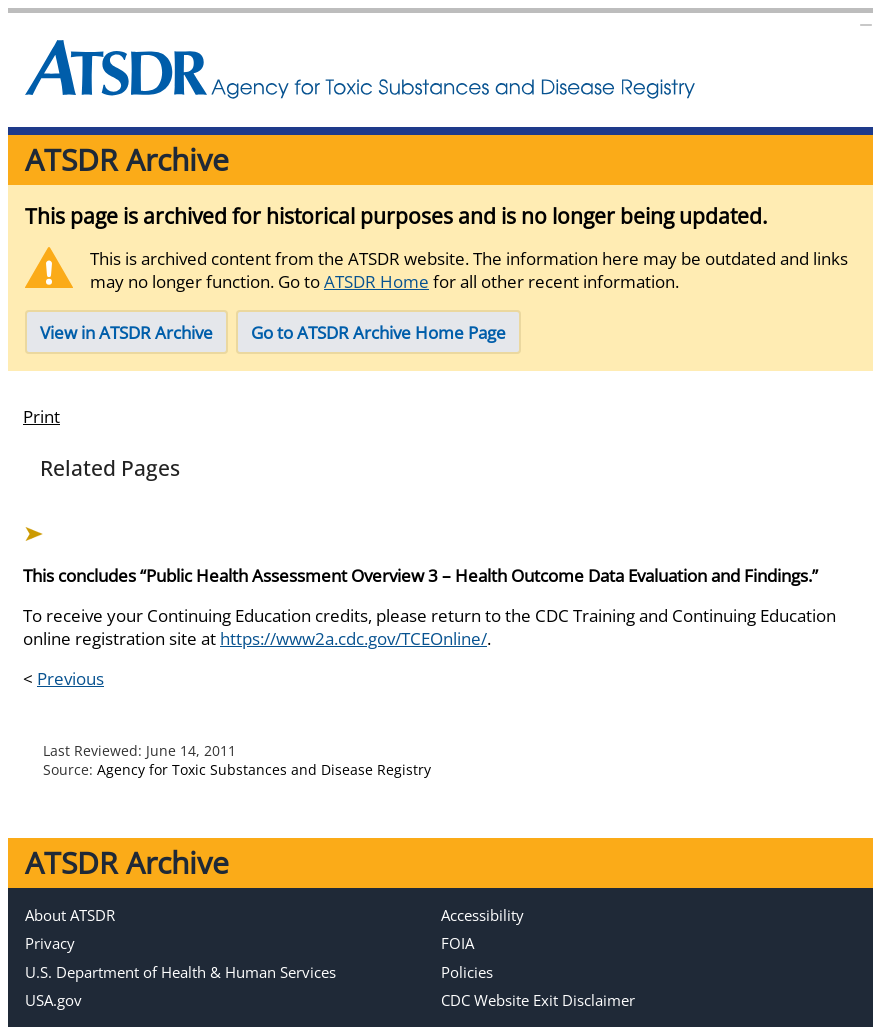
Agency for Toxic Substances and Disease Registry (264, 769)
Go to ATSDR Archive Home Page (378, 332)
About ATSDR (70, 915)
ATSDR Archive (127, 159)
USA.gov (53, 1000)
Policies (467, 972)
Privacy (50, 943)
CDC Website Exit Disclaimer (538, 1000)
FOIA (457, 943)
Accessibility (482, 915)
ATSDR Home (376, 281)
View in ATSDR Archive (126, 332)
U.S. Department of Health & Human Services (180, 972)
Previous (70, 678)
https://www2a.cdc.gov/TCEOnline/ (353, 638)
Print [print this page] (41, 416)
